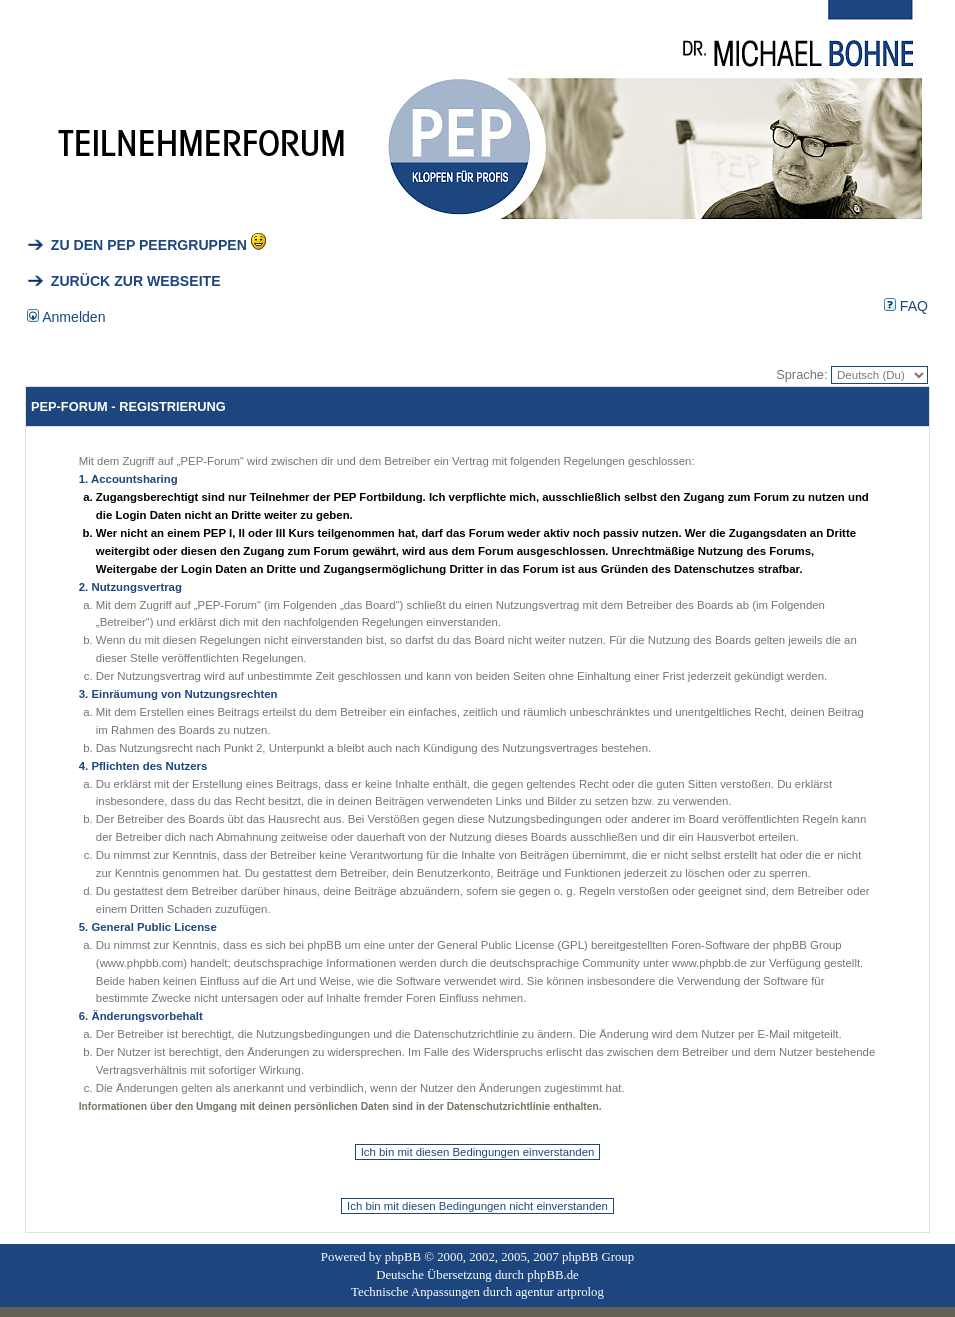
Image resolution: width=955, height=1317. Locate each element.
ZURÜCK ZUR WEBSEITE (124, 281)
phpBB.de (553, 1275)
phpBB (403, 1257)
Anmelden (66, 317)
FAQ (906, 306)
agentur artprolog (559, 1292)
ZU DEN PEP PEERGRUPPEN (137, 245)
